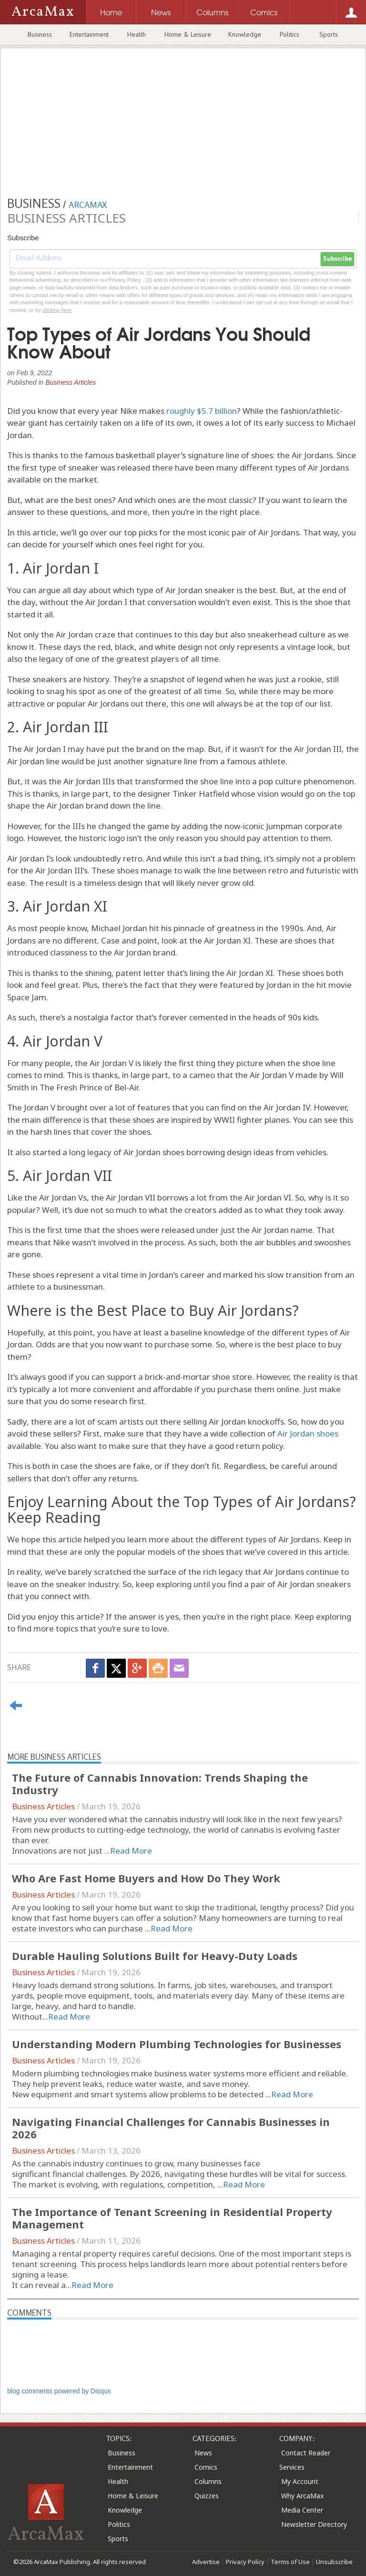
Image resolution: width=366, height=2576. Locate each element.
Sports (328, 34)
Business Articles (70, 382)
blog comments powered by (59, 2391)
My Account (299, 2481)
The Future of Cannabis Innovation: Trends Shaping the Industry (160, 1783)
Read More (131, 1850)
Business (40, 34)
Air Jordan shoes (307, 1433)
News (203, 2452)
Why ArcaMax (302, 2495)
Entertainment (89, 34)
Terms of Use (290, 2561)
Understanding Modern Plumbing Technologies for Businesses (176, 2044)
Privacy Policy (245, 2561)
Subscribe (337, 259)
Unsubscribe (334, 2561)
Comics (205, 2467)
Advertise (206, 2561)
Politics (289, 34)
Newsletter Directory (314, 2524)
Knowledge (244, 34)
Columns (208, 2481)
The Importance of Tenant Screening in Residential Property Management (172, 2218)
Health (136, 34)
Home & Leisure (187, 34)
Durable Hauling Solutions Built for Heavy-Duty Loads (154, 1956)
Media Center (302, 2509)
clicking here (56, 310)
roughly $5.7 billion (201, 410)
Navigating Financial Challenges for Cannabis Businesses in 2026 (171, 2127)
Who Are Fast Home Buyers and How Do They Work (146, 1878)
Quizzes (206, 2495)
